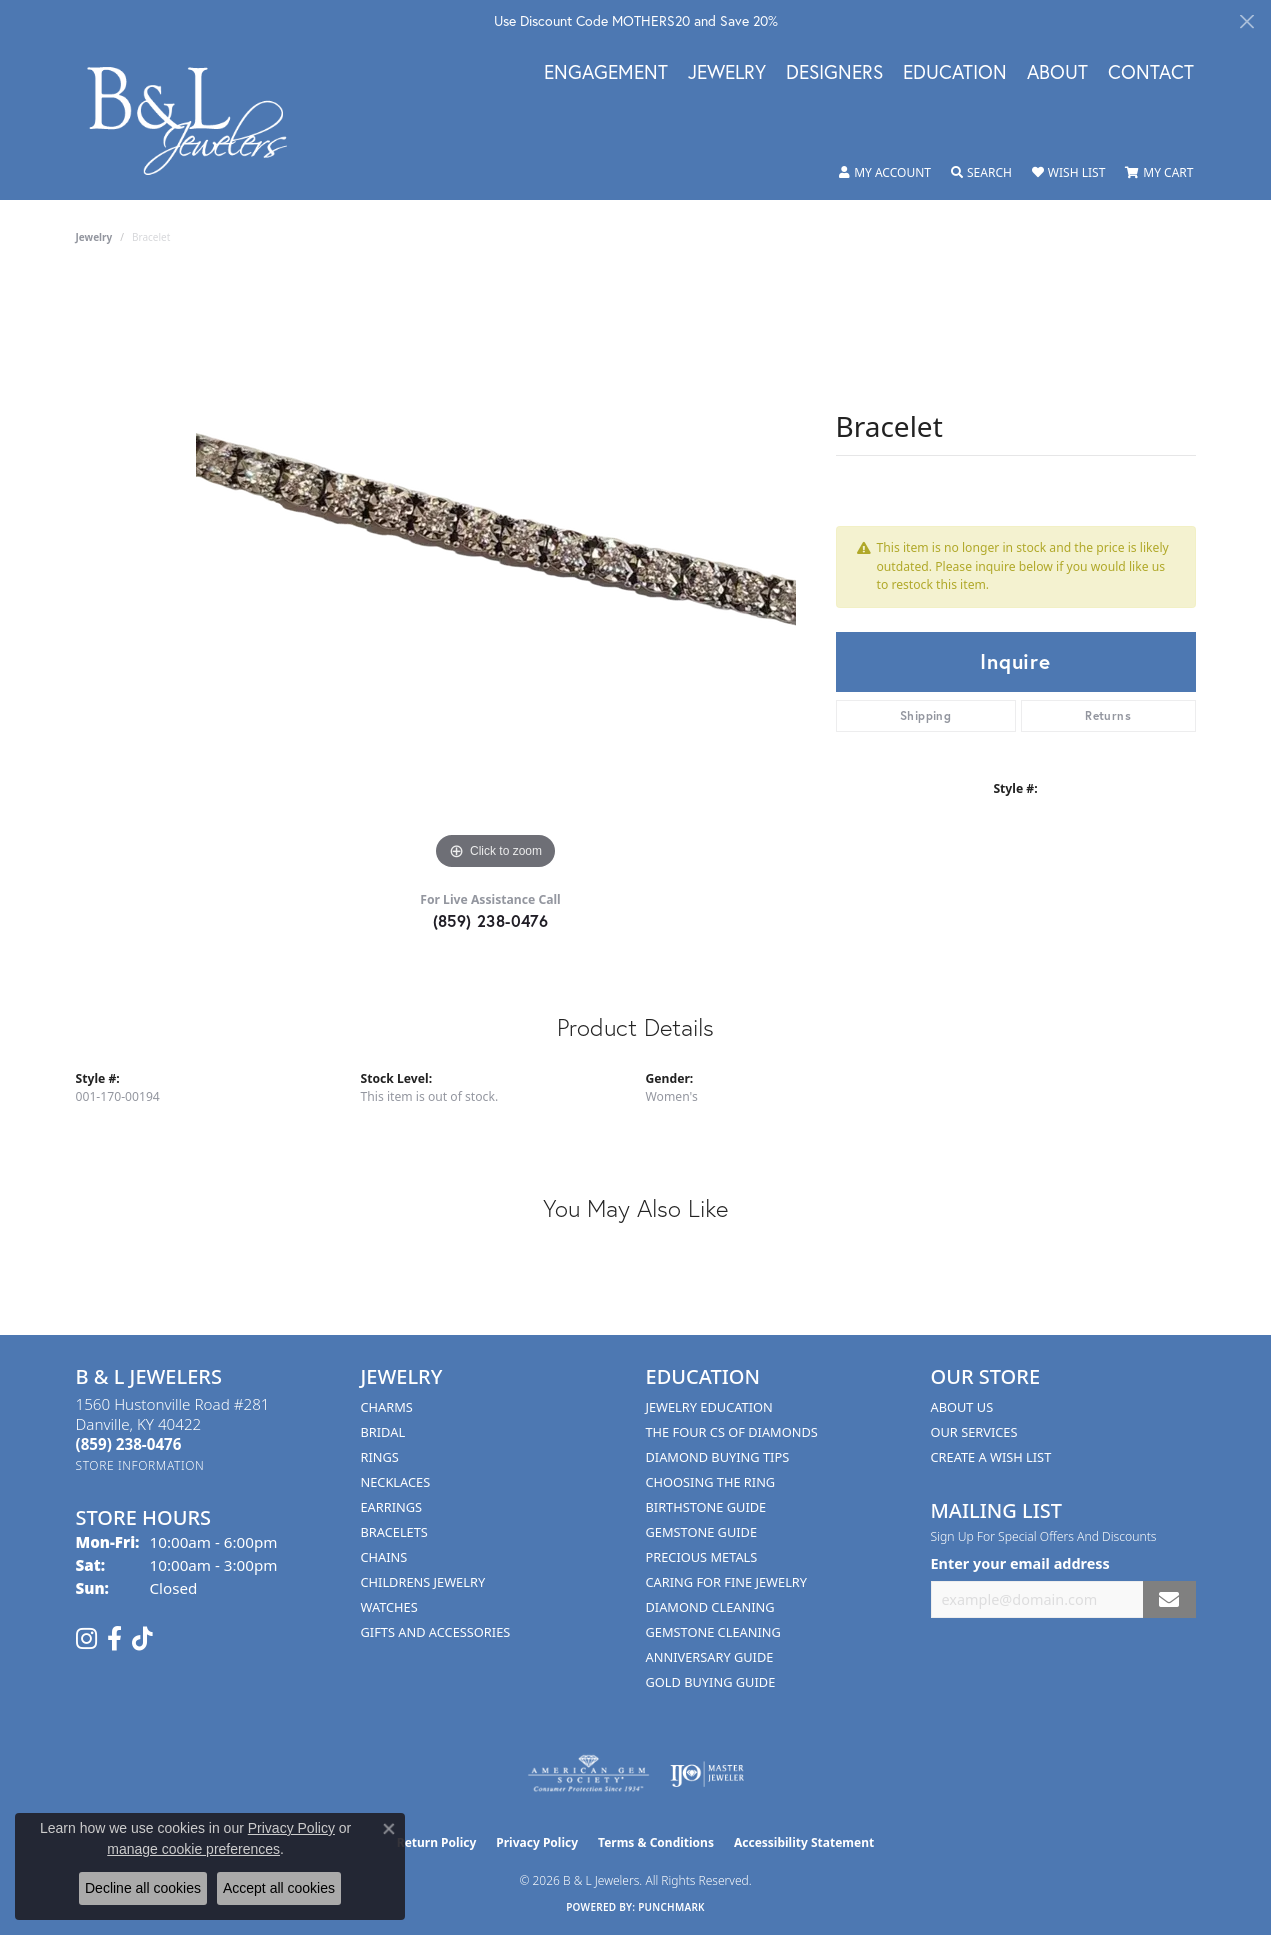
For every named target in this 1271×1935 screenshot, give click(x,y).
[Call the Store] (129, 1444)
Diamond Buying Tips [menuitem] (718, 1457)
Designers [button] (834, 73)
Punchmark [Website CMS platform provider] (671, 1907)
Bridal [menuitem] (383, 1432)
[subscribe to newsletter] (1169, 1599)
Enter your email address (1020, 1563)
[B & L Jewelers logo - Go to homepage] (198, 120)
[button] (885, 173)
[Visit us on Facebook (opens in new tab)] (114, 1639)
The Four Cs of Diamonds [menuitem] (732, 1432)
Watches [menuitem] (389, 1607)
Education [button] (955, 73)
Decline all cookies (143, 1888)
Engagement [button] (606, 73)
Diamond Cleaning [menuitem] (710, 1607)
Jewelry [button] (727, 73)
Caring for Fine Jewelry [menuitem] (727, 1582)
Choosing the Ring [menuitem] (711, 1482)
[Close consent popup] (389, 1829)
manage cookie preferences (193, 1849)
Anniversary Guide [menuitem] (710, 1657)
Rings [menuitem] (380, 1457)
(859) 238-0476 (491, 920)
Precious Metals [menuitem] (702, 1557)
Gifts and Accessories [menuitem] (436, 1632)
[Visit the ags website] (588, 1774)
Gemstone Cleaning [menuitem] (713, 1632)
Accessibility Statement (804, 1842)
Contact (1151, 73)
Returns (1108, 715)
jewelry (94, 237)
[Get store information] (140, 1465)
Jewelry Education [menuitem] (709, 1407)
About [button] (1057, 73)
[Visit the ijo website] (707, 1774)
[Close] (1246, 21)
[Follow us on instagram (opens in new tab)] (86, 1639)
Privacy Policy (537, 1842)
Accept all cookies (279, 1888)
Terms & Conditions (656, 1842)
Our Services (974, 1432)
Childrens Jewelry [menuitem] (423, 1582)
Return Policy (437, 1842)
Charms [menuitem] (387, 1407)
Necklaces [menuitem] (396, 1482)
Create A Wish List (991, 1457)
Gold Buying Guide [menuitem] (711, 1682)
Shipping (925, 715)
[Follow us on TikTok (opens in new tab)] (142, 1639)
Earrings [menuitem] (392, 1507)
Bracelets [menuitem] (394, 1532)
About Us (962, 1407)
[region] (496, 575)
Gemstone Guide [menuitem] (702, 1532)
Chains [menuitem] (384, 1557)
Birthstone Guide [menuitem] (706, 1507)
